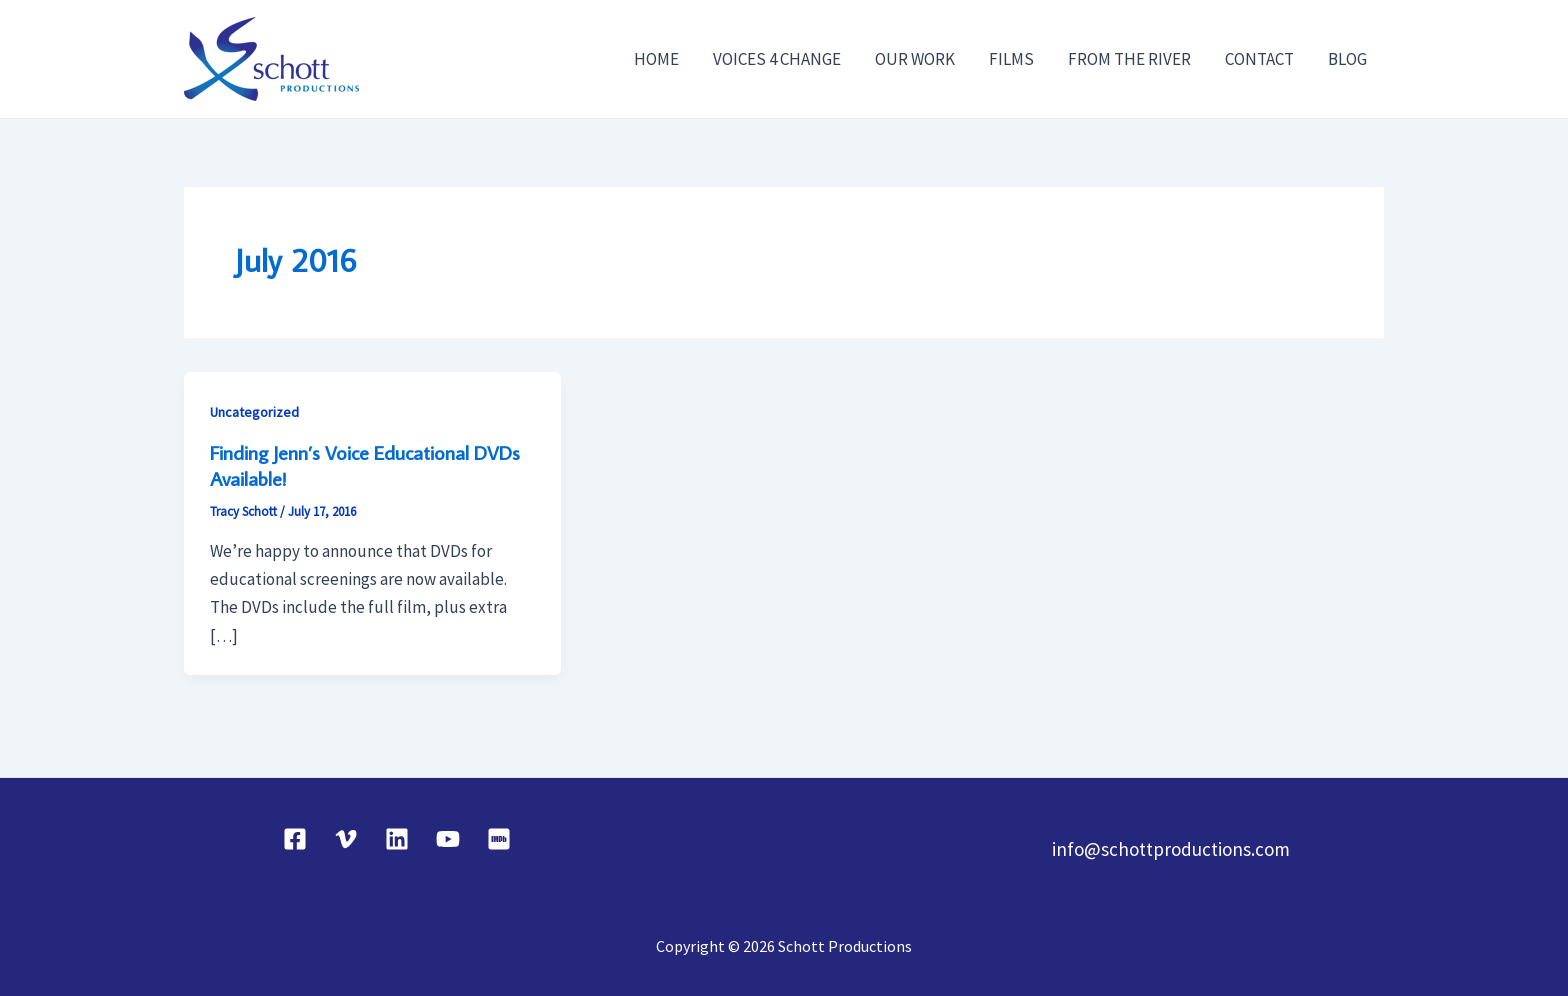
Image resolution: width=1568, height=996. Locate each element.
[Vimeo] (346, 839)
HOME (656, 59)
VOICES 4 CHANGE (777, 59)
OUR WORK (915, 59)
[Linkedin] (397, 839)
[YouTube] (448, 839)
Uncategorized (254, 412)
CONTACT (1259, 59)
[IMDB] (499, 839)
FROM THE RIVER (1129, 59)
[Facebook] (295, 839)
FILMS (1011, 59)
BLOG (1347, 59)
